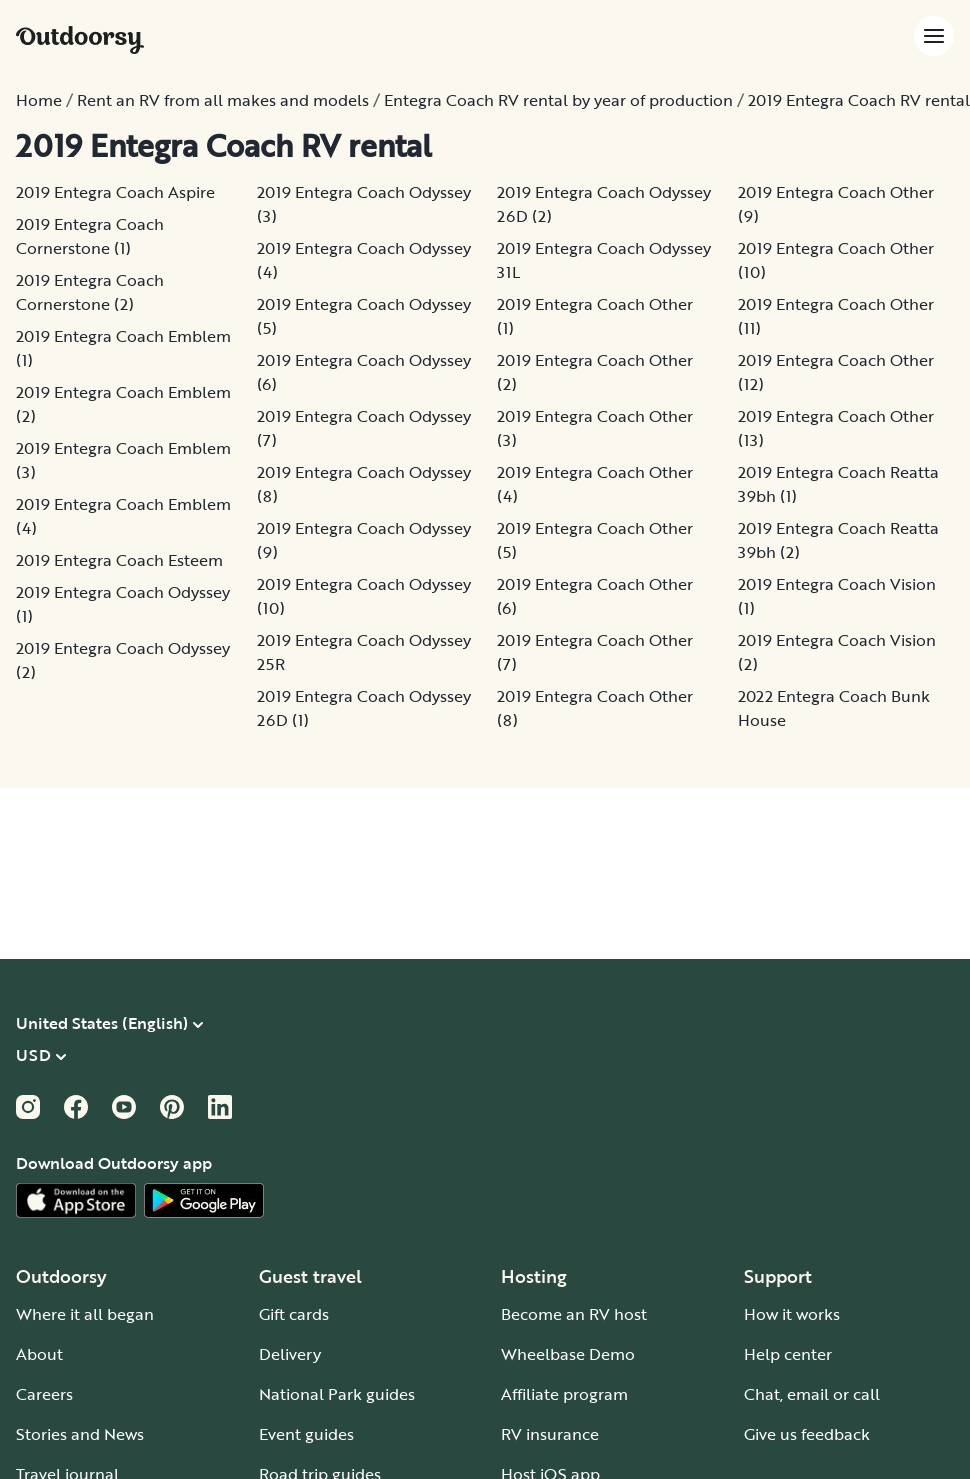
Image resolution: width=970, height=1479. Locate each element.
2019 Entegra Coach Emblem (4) (123, 516)
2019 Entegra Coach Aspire (115, 192)
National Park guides (337, 1394)
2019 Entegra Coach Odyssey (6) (364, 372)
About (39, 1354)
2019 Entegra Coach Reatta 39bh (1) (838, 484)
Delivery (290, 1354)
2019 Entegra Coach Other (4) (595, 484)
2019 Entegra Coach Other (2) (595, 372)
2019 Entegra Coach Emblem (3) (123, 460)
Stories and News (80, 1434)
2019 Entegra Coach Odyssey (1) (123, 604)
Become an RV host (574, 1314)
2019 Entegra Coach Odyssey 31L (604, 260)
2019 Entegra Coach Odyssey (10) (364, 596)
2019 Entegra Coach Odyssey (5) (364, 316)
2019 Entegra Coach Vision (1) (837, 596)
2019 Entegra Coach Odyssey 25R (364, 652)
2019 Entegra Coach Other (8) (595, 708)
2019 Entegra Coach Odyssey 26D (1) (364, 708)
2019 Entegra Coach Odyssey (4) (364, 260)
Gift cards (294, 1314)
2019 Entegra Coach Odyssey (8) (364, 484)
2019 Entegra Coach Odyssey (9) (364, 540)
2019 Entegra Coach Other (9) (836, 204)
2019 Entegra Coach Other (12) (836, 372)
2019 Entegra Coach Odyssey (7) (364, 428)
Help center (788, 1354)
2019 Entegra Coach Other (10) (836, 260)
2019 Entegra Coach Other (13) (836, 428)
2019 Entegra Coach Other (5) (595, 540)
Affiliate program (564, 1394)
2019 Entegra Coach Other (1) (595, 316)
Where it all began (85, 1314)
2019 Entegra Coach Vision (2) (837, 652)
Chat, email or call (812, 1394)
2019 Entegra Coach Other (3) (595, 428)
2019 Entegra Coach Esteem (119, 560)
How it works (792, 1314)
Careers (44, 1394)
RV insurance (550, 1434)
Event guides (306, 1434)
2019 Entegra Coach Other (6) (595, 596)
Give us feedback (807, 1434)
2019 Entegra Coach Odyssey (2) (123, 660)
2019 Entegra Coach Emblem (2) (123, 404)
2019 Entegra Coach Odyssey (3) (364, 204)
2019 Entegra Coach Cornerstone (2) (90, 292)
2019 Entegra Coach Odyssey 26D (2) (604, 204)
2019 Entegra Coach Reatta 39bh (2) (838, 540)
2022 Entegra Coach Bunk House (834, 708)
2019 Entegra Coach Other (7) (595, 652)
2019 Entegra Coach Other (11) (836, 316)
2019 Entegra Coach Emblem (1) (123, 348)
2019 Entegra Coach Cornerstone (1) (90, 236)
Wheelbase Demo (568, 1354)
